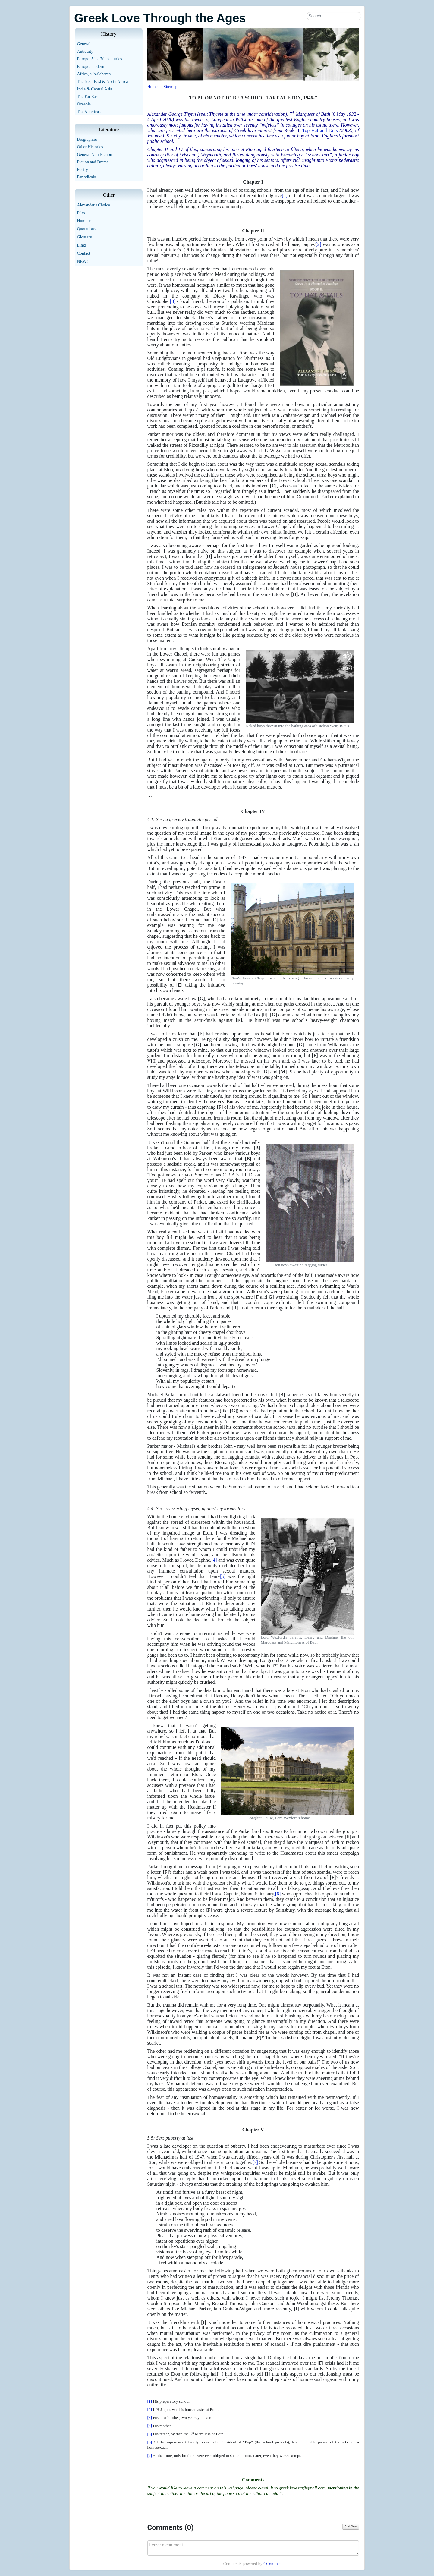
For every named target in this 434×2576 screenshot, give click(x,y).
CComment (273, 2564)
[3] (173, 301)
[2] (318, 244)
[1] (285, 195)
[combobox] (334, 16)
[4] (214, 1560)
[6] (278, 1893)
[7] (255, 2162)
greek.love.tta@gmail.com (302, 2488)
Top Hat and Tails (320, 130)
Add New (350, 2526)
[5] (223, 1576)
